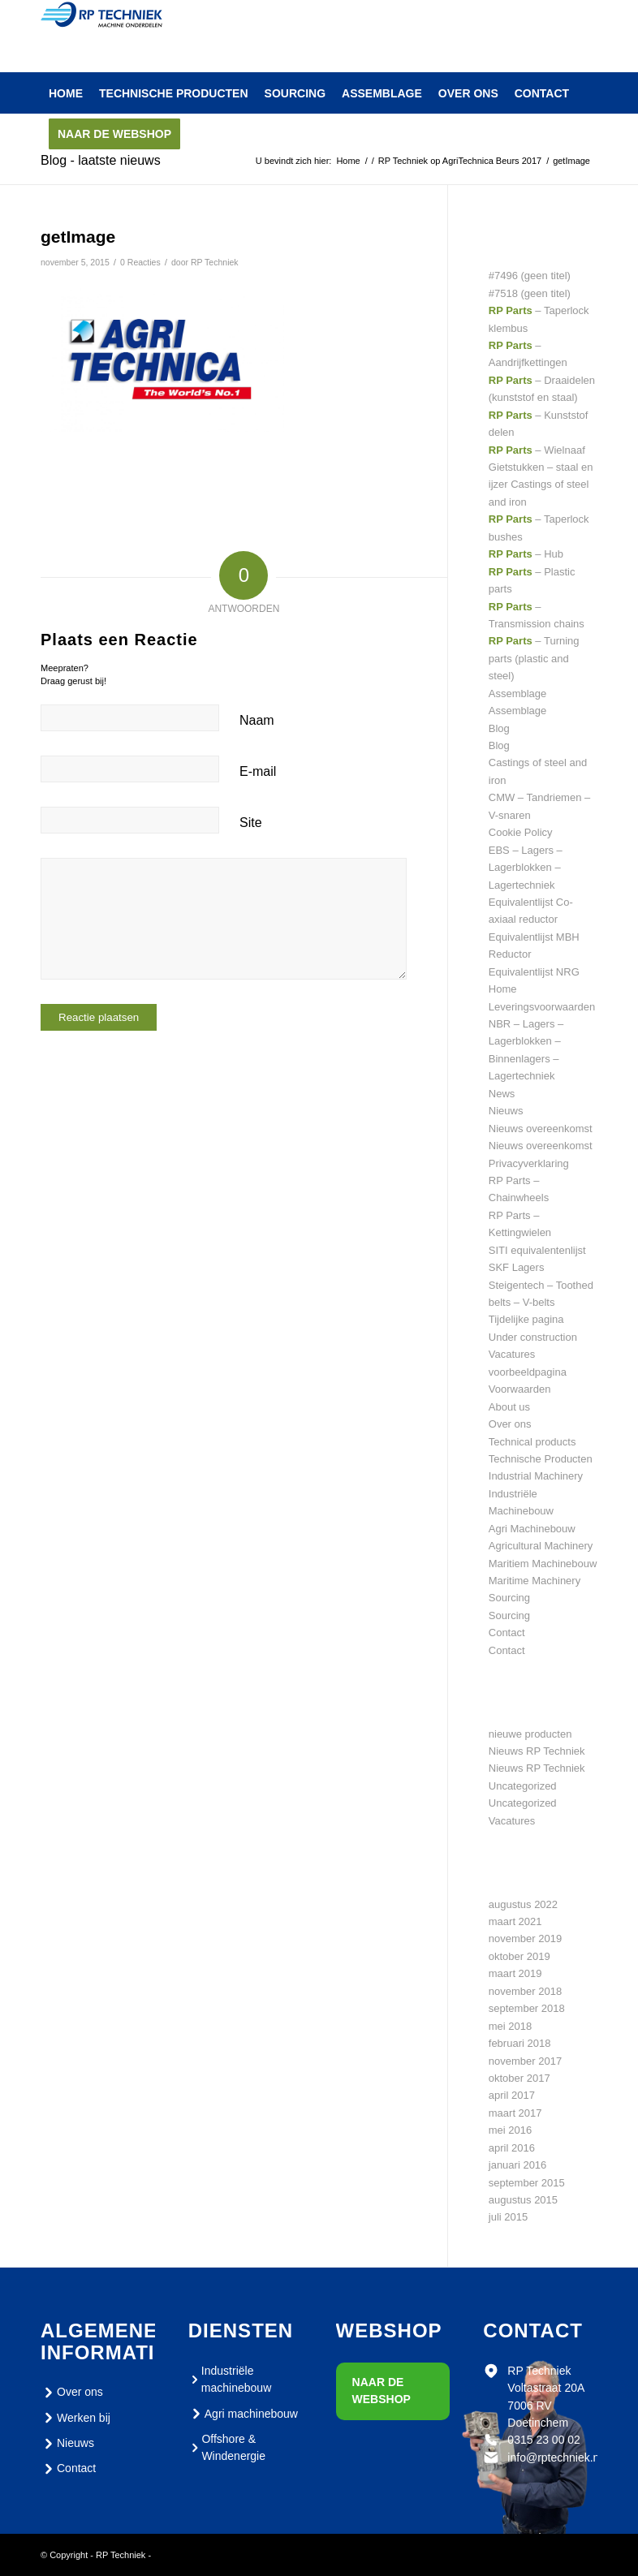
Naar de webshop (381, 2391)
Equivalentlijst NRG (534, 972)
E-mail (257, 771)
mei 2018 (510, 2026)
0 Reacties (140, 262)
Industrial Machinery (536, 1476)
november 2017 (525, 2061)
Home (503, 989)
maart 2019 (515, 1973)
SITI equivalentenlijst (537, 1250)
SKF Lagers (517, 1267)
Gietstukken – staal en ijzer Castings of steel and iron (541, 484)
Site (250, 822)
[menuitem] (66, 93)
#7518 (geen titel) (530, 293)
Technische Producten (541, 1459)
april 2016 (512, 2148)
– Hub (526, 554)
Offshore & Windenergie (226, 2447)
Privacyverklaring (529, 1163)
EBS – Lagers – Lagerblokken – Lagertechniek (526, 867)
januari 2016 (518, 2165)
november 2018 (525, 1991)
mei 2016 (510, 2130)
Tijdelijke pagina (526, 1319)
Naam (256, 720)
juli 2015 (508, 2217)
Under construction (533, 1337)
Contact (507, 1632)
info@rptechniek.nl (554, 2457)
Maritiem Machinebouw (543, 1563)
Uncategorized (523, 1786)
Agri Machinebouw (532, 1529)
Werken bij (75, 2418)
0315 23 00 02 (543, 2439)
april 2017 (512, 2095)
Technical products (532, 1442)
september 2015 (527, 2183)
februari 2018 (520, 2043)
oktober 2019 (519, 1956)
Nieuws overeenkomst (541, 1128)
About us (509, 1407)
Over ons (510, 1424)
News (502, 1094)
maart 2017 (515, 2113)
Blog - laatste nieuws (101, 160)
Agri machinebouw (243, 2414)
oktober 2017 (519, 2078)
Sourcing (509, 1598)
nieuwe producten (530, 1734)
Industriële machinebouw (229, 2379)
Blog (499, 728)
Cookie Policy (521, 832)
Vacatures (512, 1354)
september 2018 (527, 2008)
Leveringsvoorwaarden (542, 1007)
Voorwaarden (520, 1389)
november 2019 (525, 1938)
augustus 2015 (523, 2200)
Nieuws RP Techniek (537, 1751)
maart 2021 (515, 1921)
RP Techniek (215, 262)
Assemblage (518, 693)
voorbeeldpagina (528, 1372)
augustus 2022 (523, 1904)
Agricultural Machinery (541, 1546)
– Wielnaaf (537, 450)
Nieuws (506, 1111)
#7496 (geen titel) (530, 275)
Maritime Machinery (534, 1580)
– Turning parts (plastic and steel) (534, 658)
